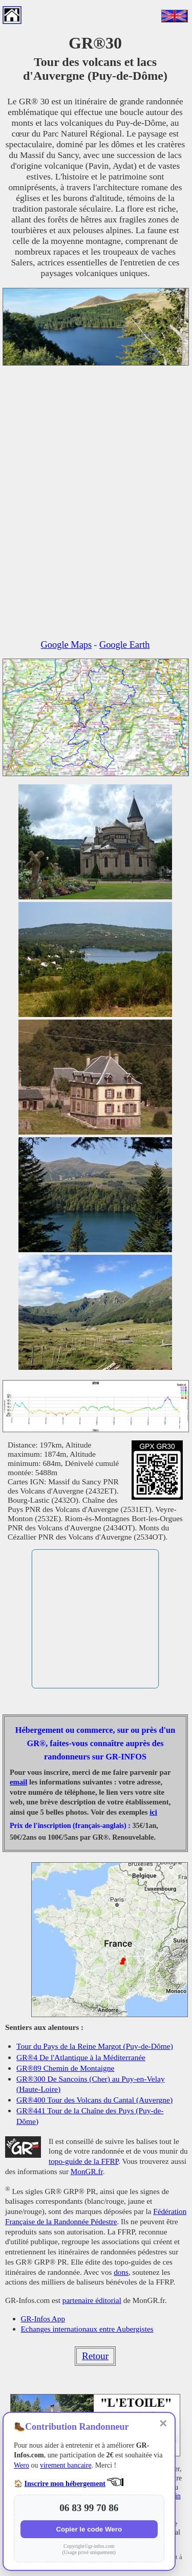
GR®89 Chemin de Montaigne (65, 2068)
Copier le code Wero (89, 2529)
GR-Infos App (43, 2318)
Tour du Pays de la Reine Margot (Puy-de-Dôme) (94, 2046)
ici (153, 1812)
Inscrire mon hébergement (65, 2484)
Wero (21, 2465)
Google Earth (124, 645)
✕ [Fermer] (163, 2423)
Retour (95, 2356)
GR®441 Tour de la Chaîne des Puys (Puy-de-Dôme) (90, 2115)
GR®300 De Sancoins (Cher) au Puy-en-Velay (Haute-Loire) (90, 2083)
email (18, 1782)
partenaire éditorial (91, 2300)
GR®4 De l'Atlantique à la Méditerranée (80, 2057)
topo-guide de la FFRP (83, 2161)
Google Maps (66, 645)
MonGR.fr (87, 2171)
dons (121, 2272)
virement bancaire (66, 2465)
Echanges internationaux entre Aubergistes (87, 2328)
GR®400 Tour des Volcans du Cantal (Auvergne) (94, 2099)
